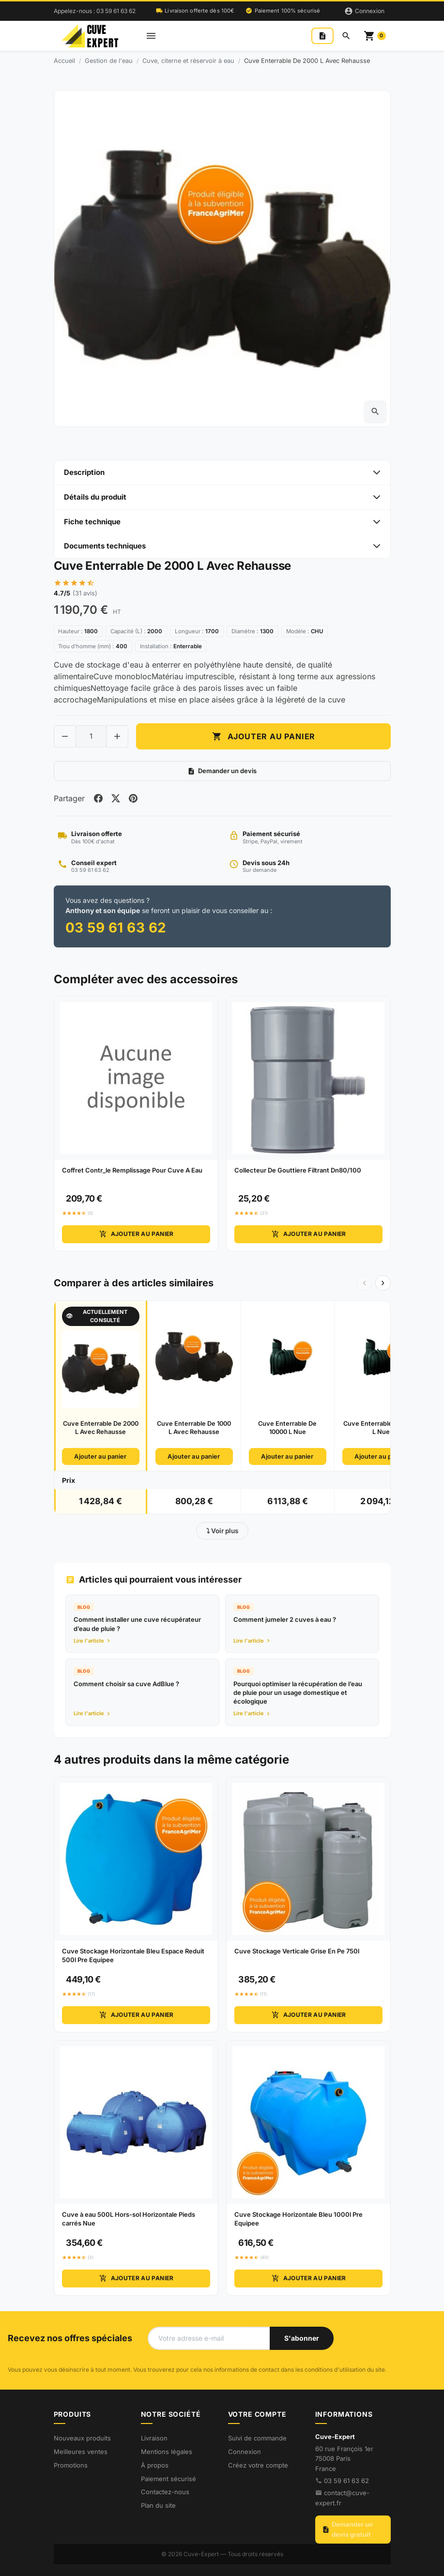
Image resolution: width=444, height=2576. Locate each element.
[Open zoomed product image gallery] (375, 411)
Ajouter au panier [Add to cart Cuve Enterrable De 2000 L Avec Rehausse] (263, 736)
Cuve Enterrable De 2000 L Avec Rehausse (100, 1427)
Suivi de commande (257, 2438)
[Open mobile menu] (151, 36)
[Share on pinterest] (133, 798)
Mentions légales (166, 2451)
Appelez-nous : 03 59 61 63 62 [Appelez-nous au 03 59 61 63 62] (95, 11)
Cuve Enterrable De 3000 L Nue (381, 1427)
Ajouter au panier (135, 1234)
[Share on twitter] (115, 798)
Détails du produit (95, 497)
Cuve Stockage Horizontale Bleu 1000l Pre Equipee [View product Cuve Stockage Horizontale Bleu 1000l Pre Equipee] (298, 2218)
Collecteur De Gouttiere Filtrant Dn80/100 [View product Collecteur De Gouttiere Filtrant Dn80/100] (297, 1170)
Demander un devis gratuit (347, 2530)
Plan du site (158, 2505)
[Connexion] (364, 11)
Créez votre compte (258, 2465)
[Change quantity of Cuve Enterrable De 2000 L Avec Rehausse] (91, 736)
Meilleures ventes (80, 2451)
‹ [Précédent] (364, 1282)
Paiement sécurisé (168, 2479)
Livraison (154, 2438)
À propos (154, 2465)
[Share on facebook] (98, 798)
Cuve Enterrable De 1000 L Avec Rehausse (194, 1427)
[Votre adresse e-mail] (209, 2338)
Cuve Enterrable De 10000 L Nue (287, 1427)
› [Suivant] (382, 1282)
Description (84, 472)
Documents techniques (105, 545)
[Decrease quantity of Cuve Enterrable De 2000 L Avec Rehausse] (65, 736)
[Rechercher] (346, 36)
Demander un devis (222, 771)
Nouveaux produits (82, 2438)
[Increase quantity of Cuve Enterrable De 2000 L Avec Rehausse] (117, 736)
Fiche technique (92, 521)
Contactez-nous (165, 2492)
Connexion (244, 2451)
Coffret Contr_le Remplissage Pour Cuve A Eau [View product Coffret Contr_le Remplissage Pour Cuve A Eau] (132, 1170)
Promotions (71, 2465)
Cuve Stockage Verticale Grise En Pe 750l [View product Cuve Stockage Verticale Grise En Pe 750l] (296, 1951)
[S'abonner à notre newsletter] (302, 2338)
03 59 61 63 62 (346, 2481)
